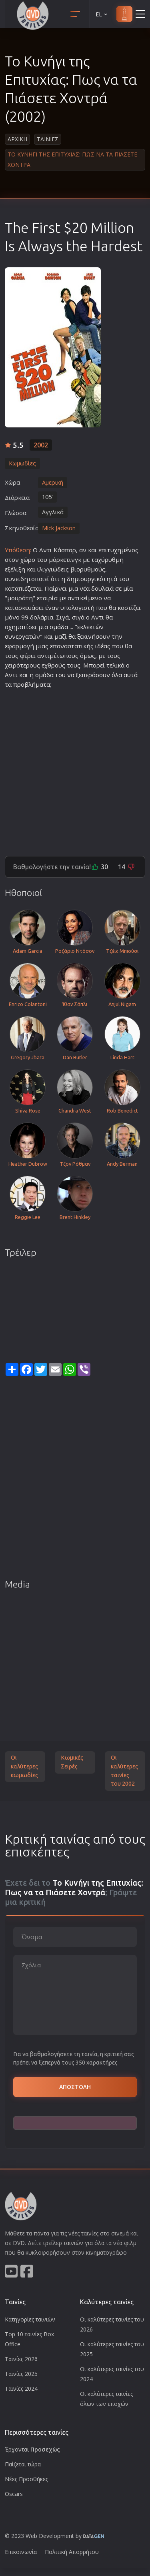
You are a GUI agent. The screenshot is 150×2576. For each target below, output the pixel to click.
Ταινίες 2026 (21, 2359)
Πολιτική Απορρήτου (72, 2552)
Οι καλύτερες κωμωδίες (24, 1766)
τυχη (114, 550)
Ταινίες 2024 (21, 2388)
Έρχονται (32, 2449)
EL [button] (102, 14)
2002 (41, 445)
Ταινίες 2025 (21, 2374)
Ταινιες (47, 139)
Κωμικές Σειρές (72, 1762)
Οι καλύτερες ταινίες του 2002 (124, 1770)
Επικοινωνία (21, 2552)
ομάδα (59, 627)
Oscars (14, 2494)
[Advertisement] (75, 769)
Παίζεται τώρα (23, 2464)
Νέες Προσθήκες (26, 2479)
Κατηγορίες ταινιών (30, 2319)
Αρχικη (17, 139)
